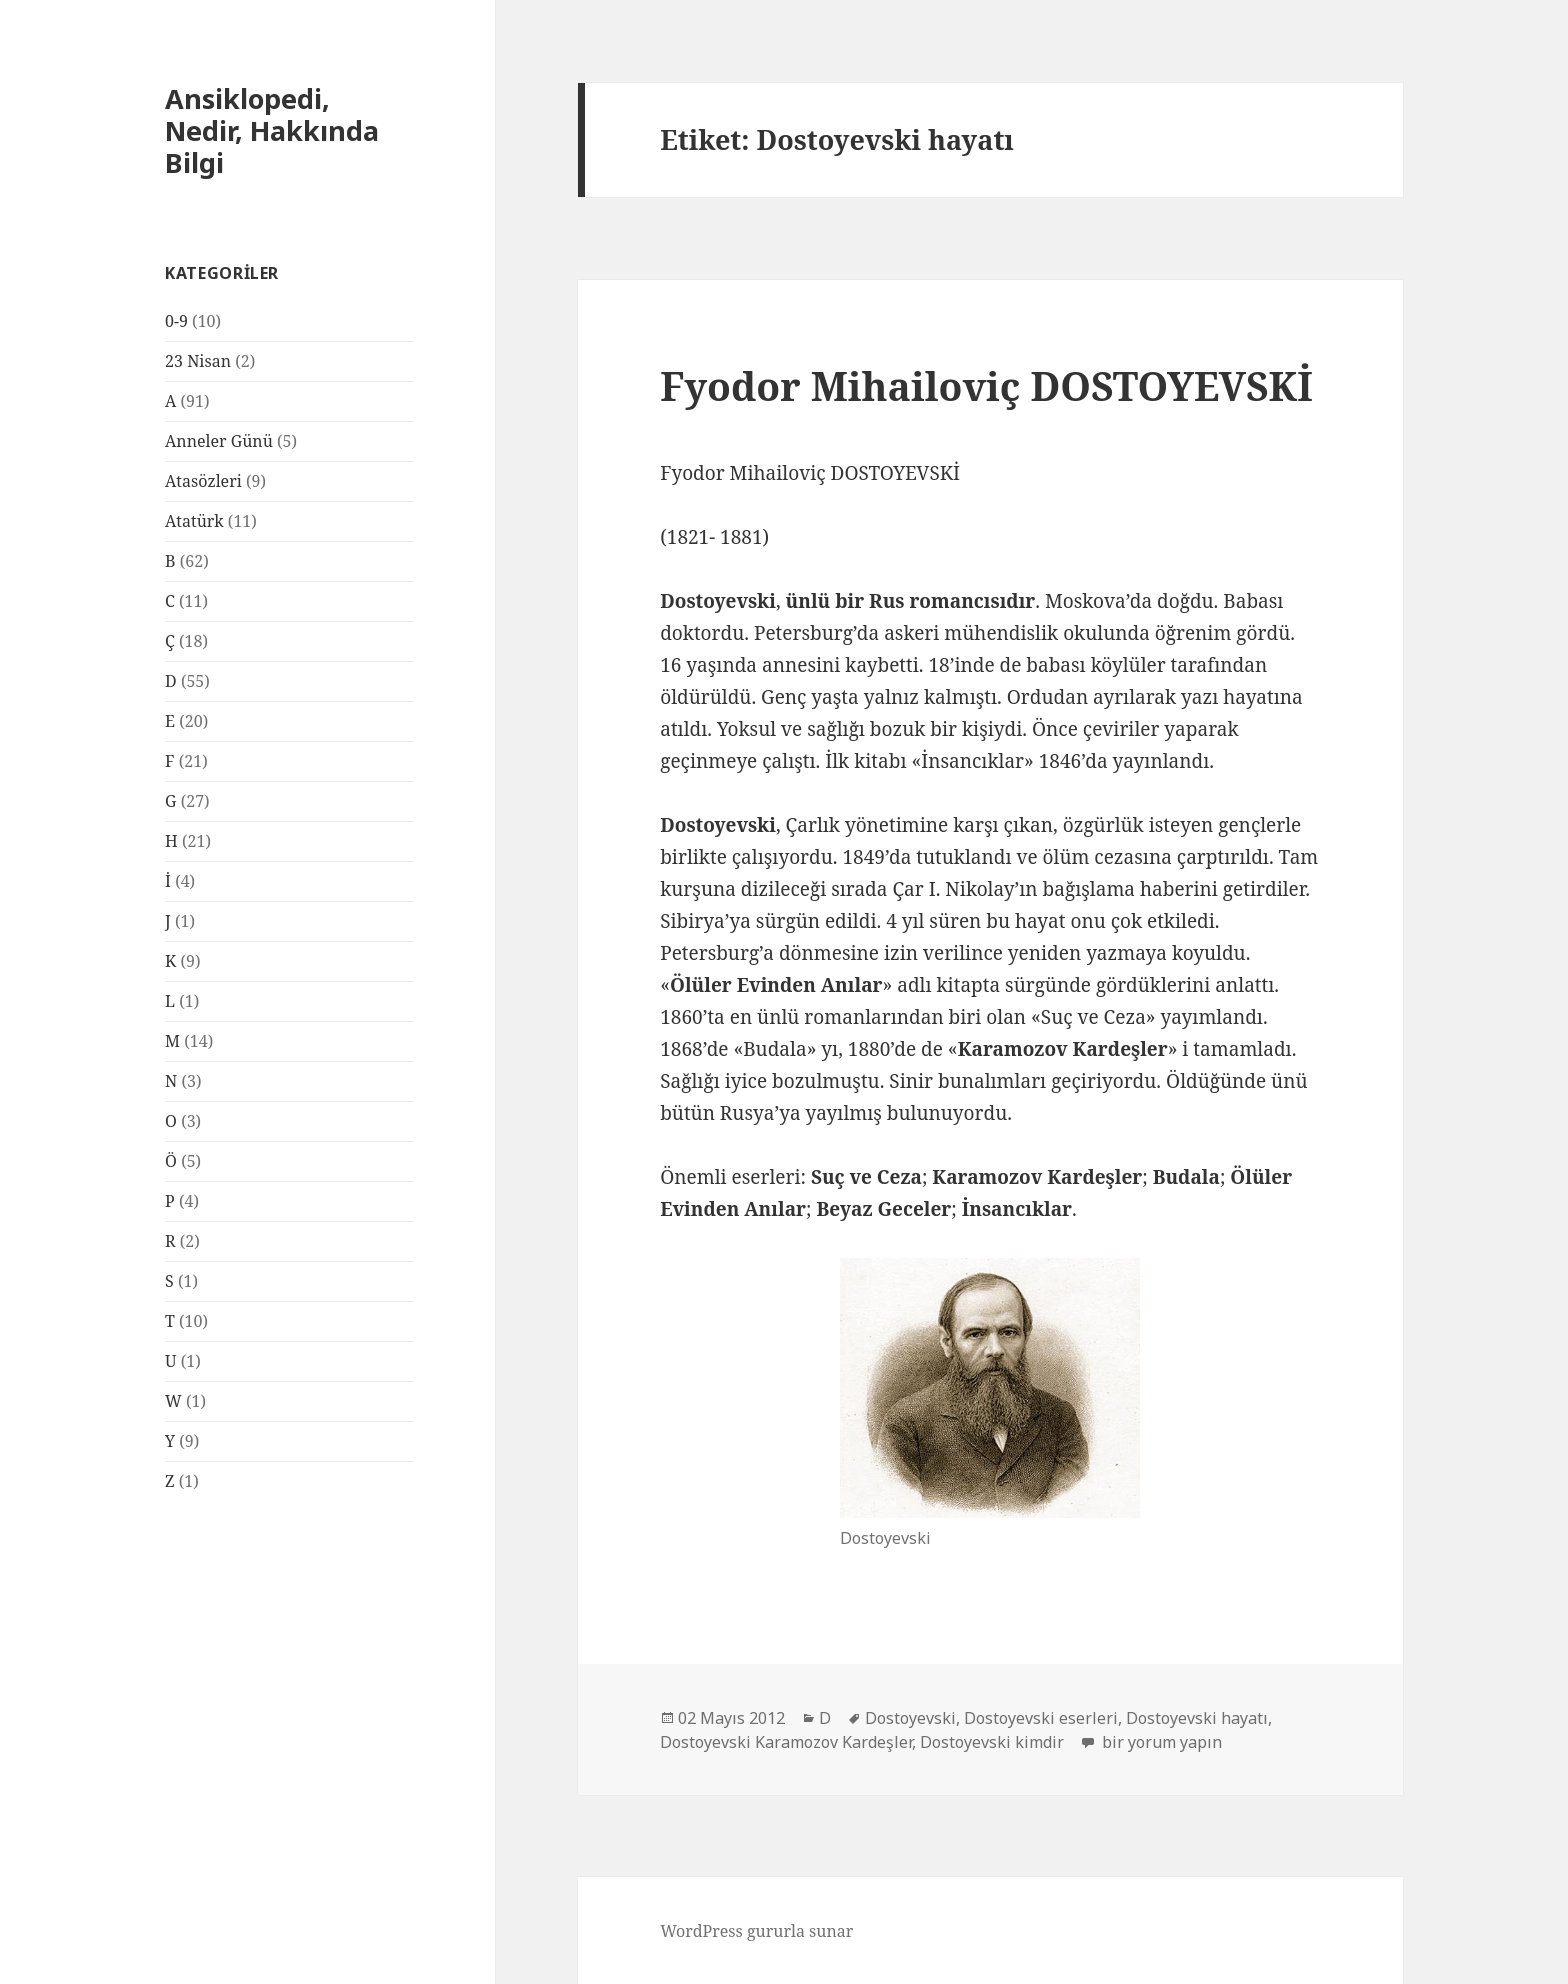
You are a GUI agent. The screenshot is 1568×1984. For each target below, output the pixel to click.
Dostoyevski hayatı (1197, 1718)
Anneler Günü (219, 441)
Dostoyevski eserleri (1041, 1718)
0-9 (176, 321)
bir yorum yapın (1160, 1742)
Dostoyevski (910, 1718)
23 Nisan (198, 361)
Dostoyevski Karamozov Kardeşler (786, 1742)
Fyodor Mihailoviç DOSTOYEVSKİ (986, 385)
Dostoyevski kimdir (992, 1742)
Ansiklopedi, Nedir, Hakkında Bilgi (272, 130)
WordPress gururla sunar (756, 1931)
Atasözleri (203, 481)
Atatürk (194, 521)
